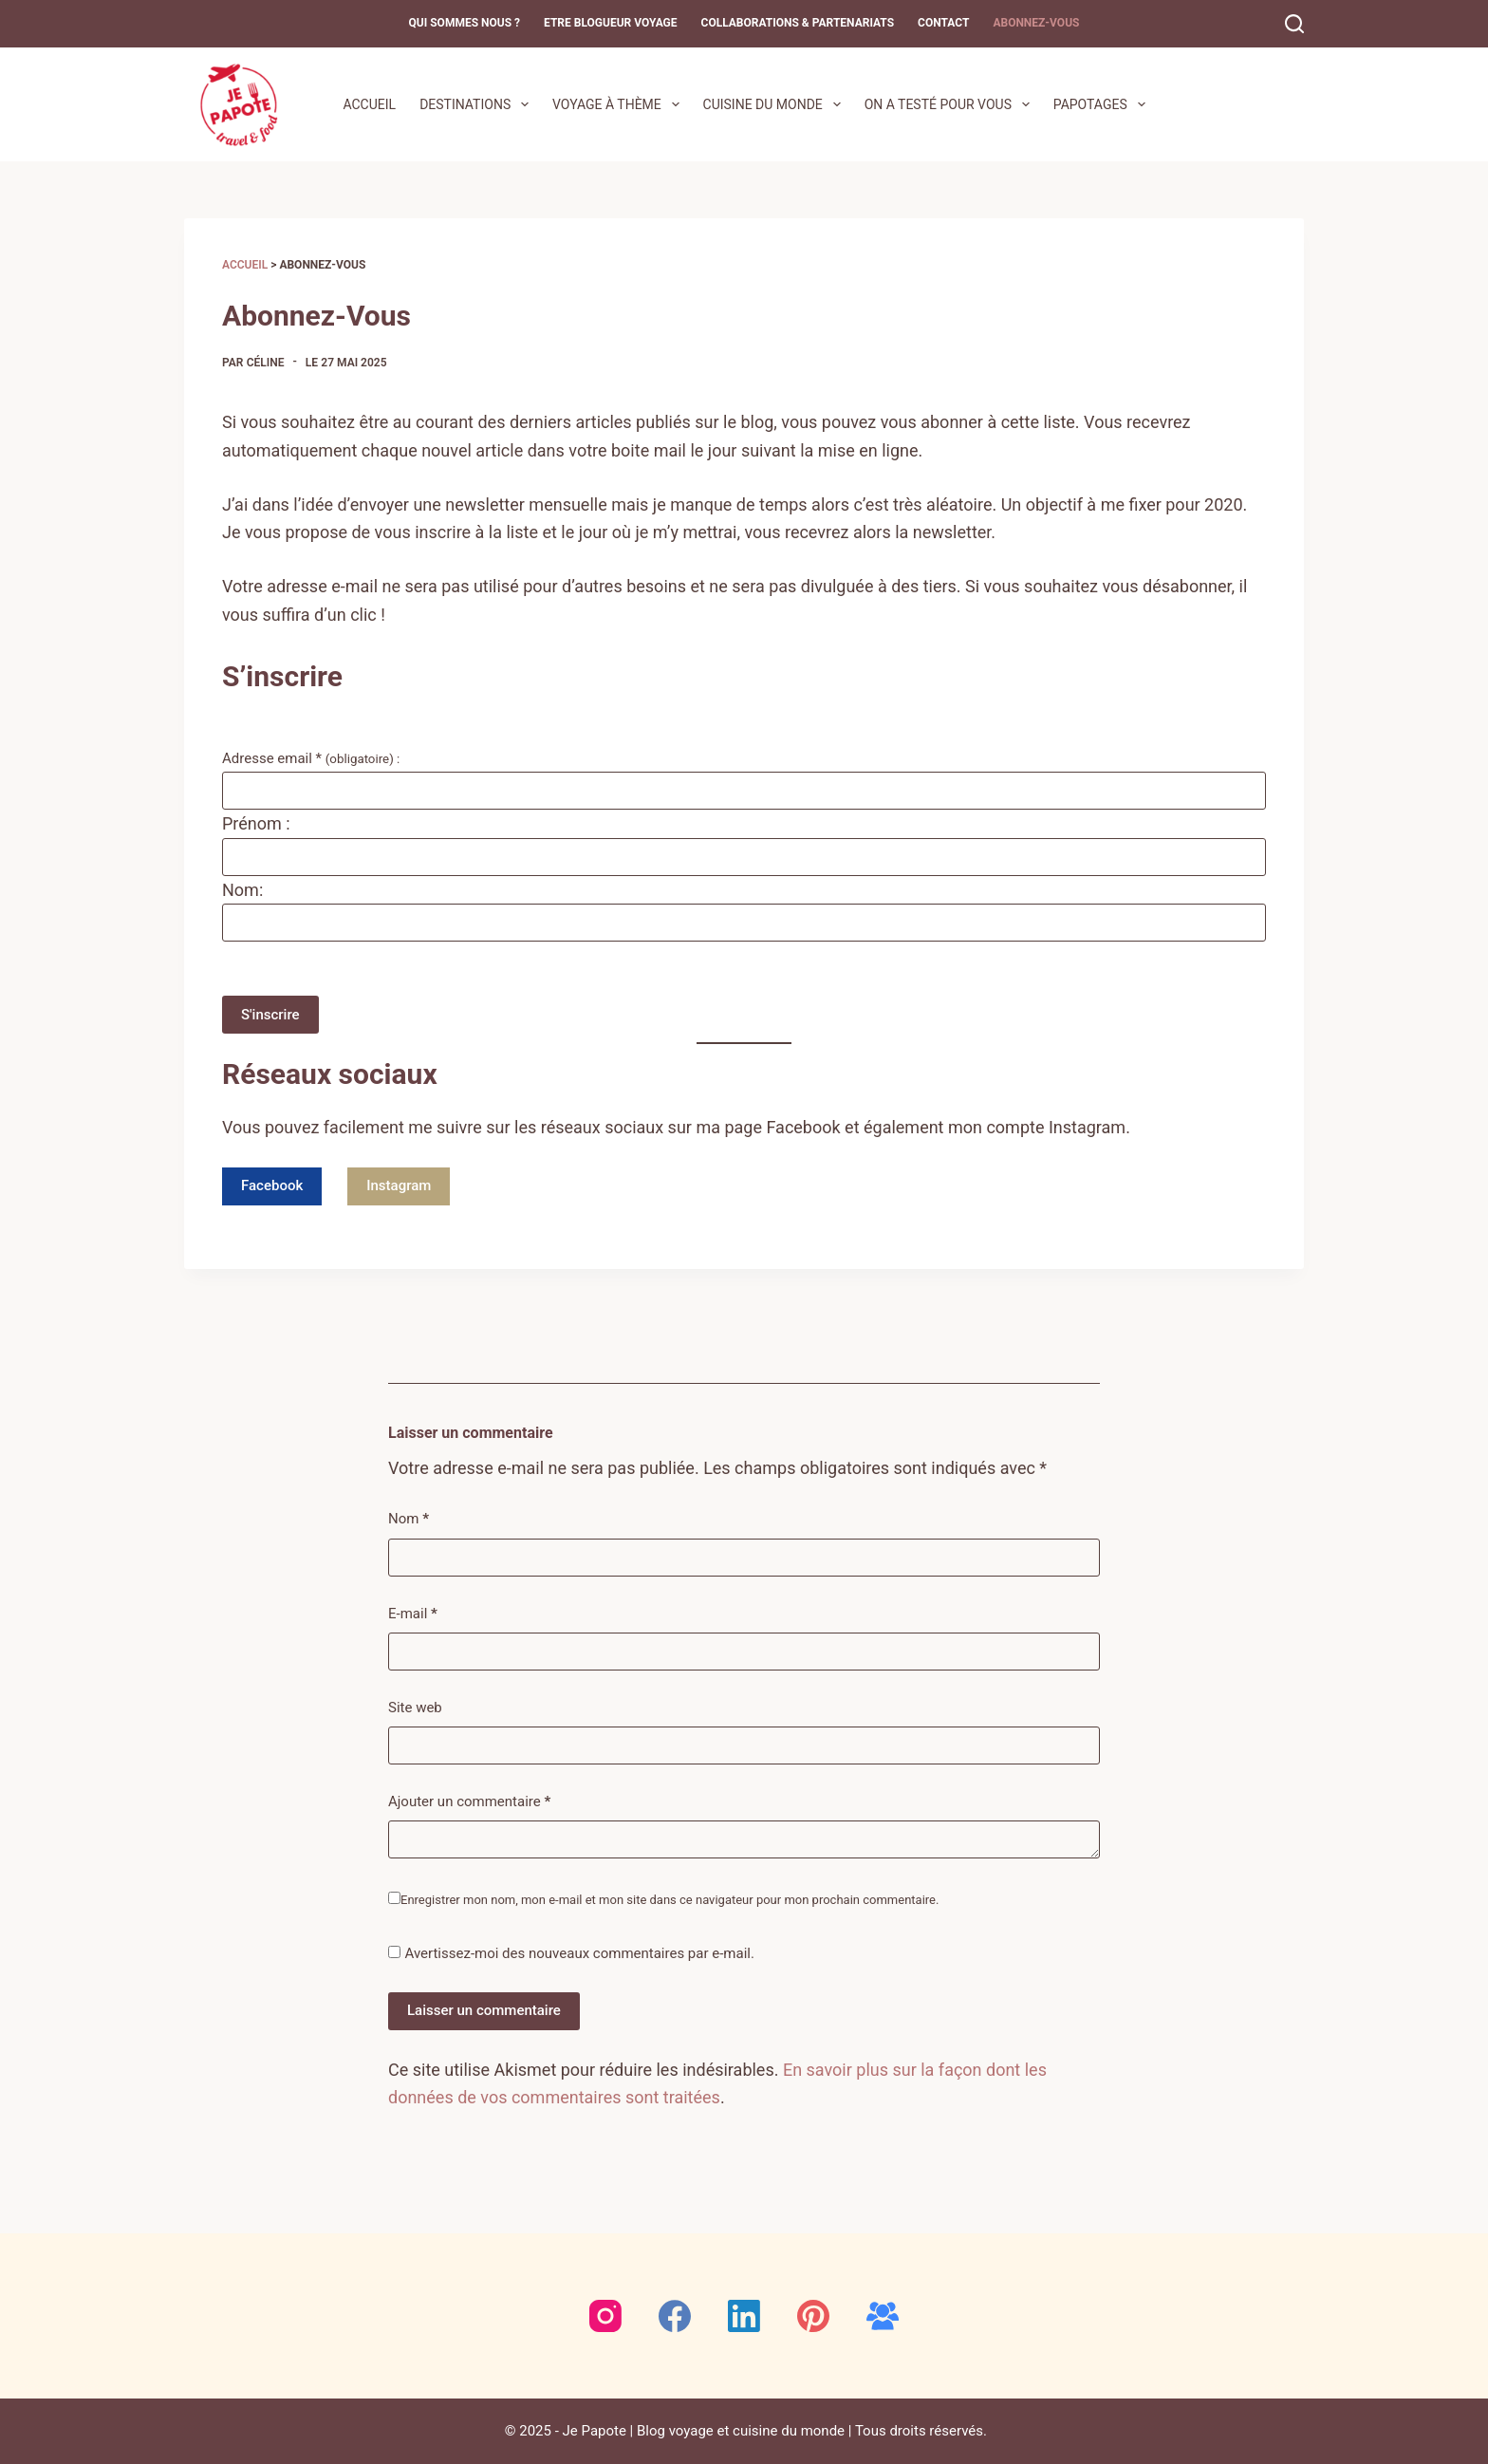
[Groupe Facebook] (882, 2316)
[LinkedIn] (744, 2316)
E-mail (412, 1614)
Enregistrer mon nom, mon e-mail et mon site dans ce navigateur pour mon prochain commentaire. (669, 1900)
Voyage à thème (619, 104)
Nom (408, 1519)
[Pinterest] (813, 2316)
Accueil (369, 104)
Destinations (477, 104)
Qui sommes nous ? (464, 22)
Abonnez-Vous (1036, 22)
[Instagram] (605, 2316)
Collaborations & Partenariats (798, 22)
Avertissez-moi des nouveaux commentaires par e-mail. (578, 1953)
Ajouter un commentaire (469, 1802)
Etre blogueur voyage (611, 22)
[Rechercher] (1294, 23)
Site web (415, 1707)
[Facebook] (675, 2316)
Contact (943, 22)
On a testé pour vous (951, 104)
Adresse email (314, 758)
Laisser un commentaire (484, 2010)
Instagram (398, 1185)
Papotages (1103, 104)
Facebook (272, 1185)
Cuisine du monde (775, 104)
